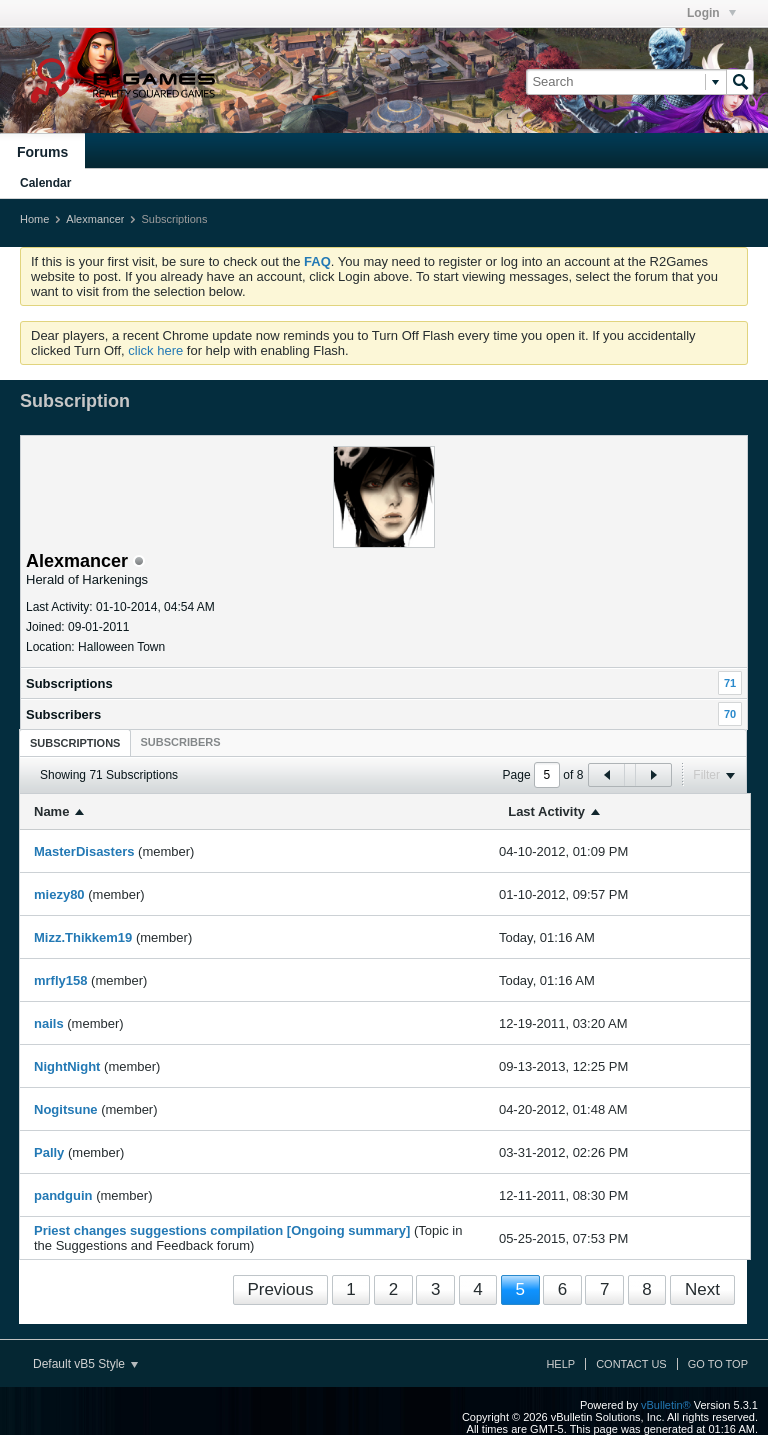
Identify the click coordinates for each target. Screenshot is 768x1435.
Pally (49, 1152)
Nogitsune (66, 1109)
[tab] (75, 742)
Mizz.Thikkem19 (83, 937)
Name (51, 811)
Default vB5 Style (85, 1364)
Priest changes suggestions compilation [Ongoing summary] (222, 1230)
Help (560, 1364)
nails (49, 1023)
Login (711, 13)
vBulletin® (666, 1405)
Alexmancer (95, 219)
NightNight (67, 1066)
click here (155, 350)
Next (702, 1289)
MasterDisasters (84, 851)
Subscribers (63, 714)
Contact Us (631, 1364)
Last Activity (546, 811)
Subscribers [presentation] (180, 742)
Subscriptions (69, 683)
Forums (42, 152)
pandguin (63, 1195)
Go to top (718, 1364)
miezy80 (59, 894)
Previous (280, 1289)
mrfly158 (60, 980)
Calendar (45, 183)
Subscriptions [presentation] (75, 743)
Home (34, 219)
